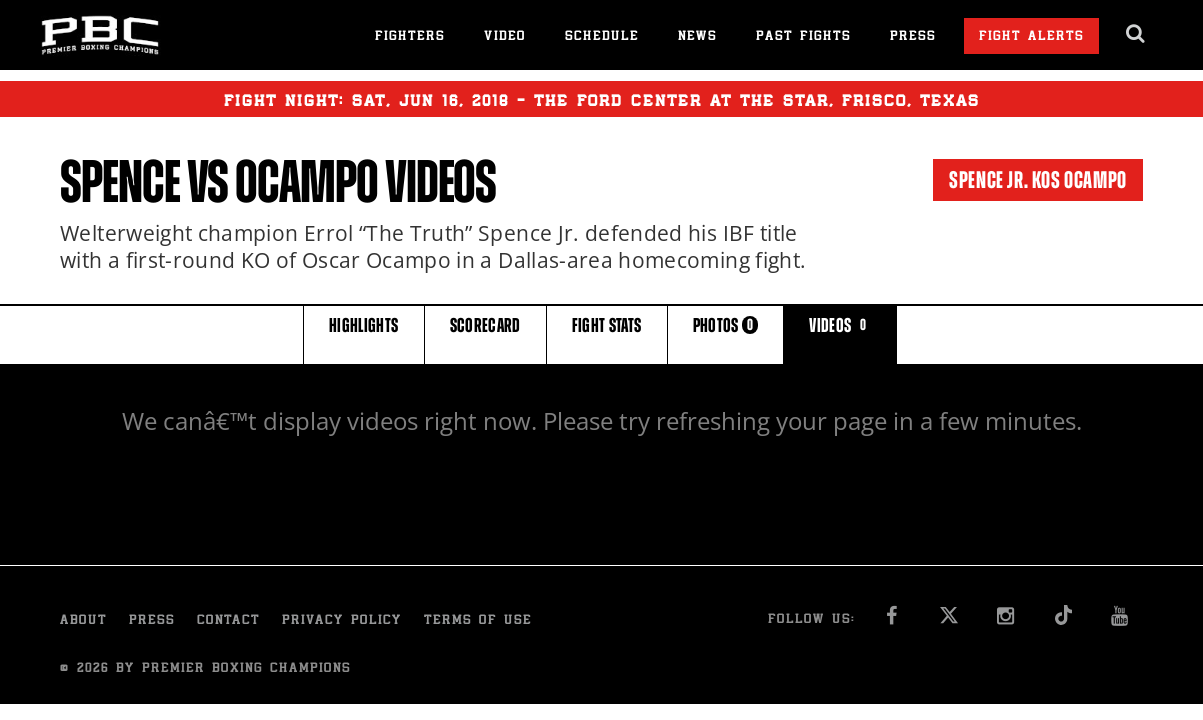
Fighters (410, 37)
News (697, 37)
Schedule (602, 37)
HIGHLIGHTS (364, 333)
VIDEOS (840, 333)
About (83, 621)
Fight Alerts (1031, 37)
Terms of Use (478, 621)
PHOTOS (726, 333)
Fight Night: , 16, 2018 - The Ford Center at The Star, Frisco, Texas (602, 99)
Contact (228, 621)
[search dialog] (1136, 34)
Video (505, 37)
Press (913, 37)
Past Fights (803, 37)
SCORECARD (485, 333)
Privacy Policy (342, 621)
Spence (120, 182)
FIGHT (607, 333)
